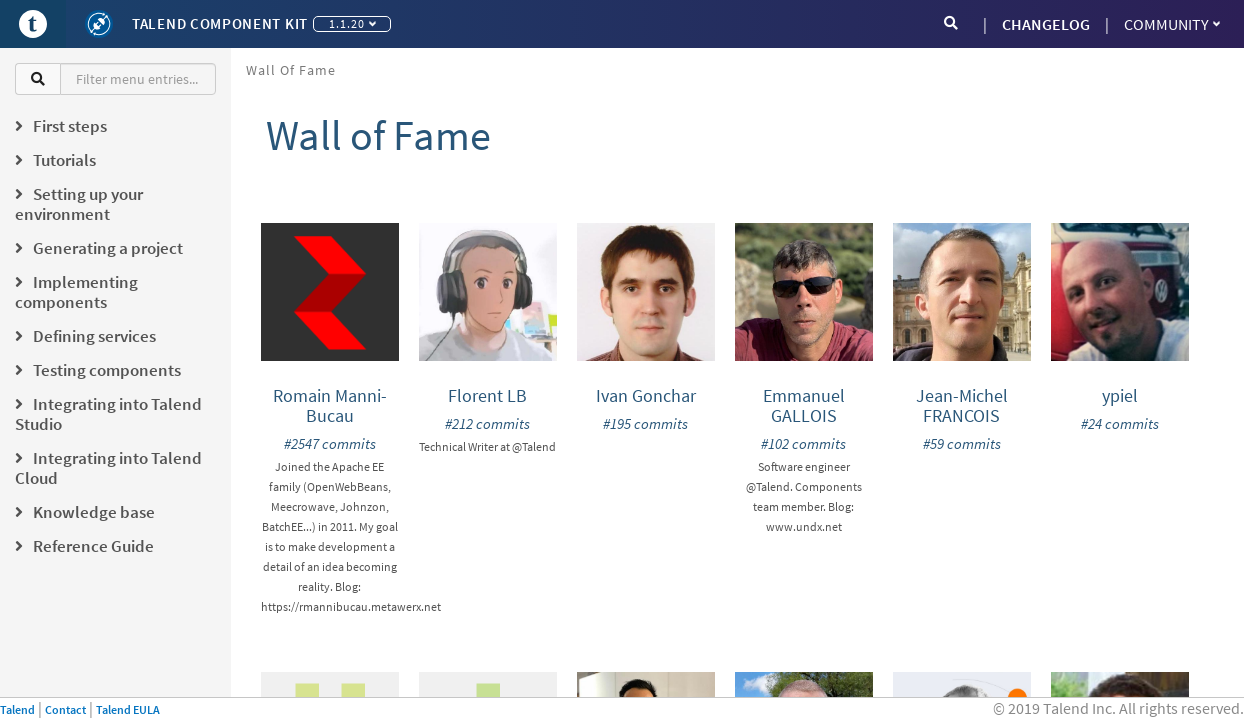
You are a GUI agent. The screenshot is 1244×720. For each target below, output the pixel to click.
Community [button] (1172, 24)
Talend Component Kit (220, 23)
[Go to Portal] (33, 24)
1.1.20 (352, 23)
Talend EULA (128, 709)
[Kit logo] (99, 24)
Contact (65, 709)
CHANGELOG (1046, 24)
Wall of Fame (291, 70)
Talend (17, 709)
